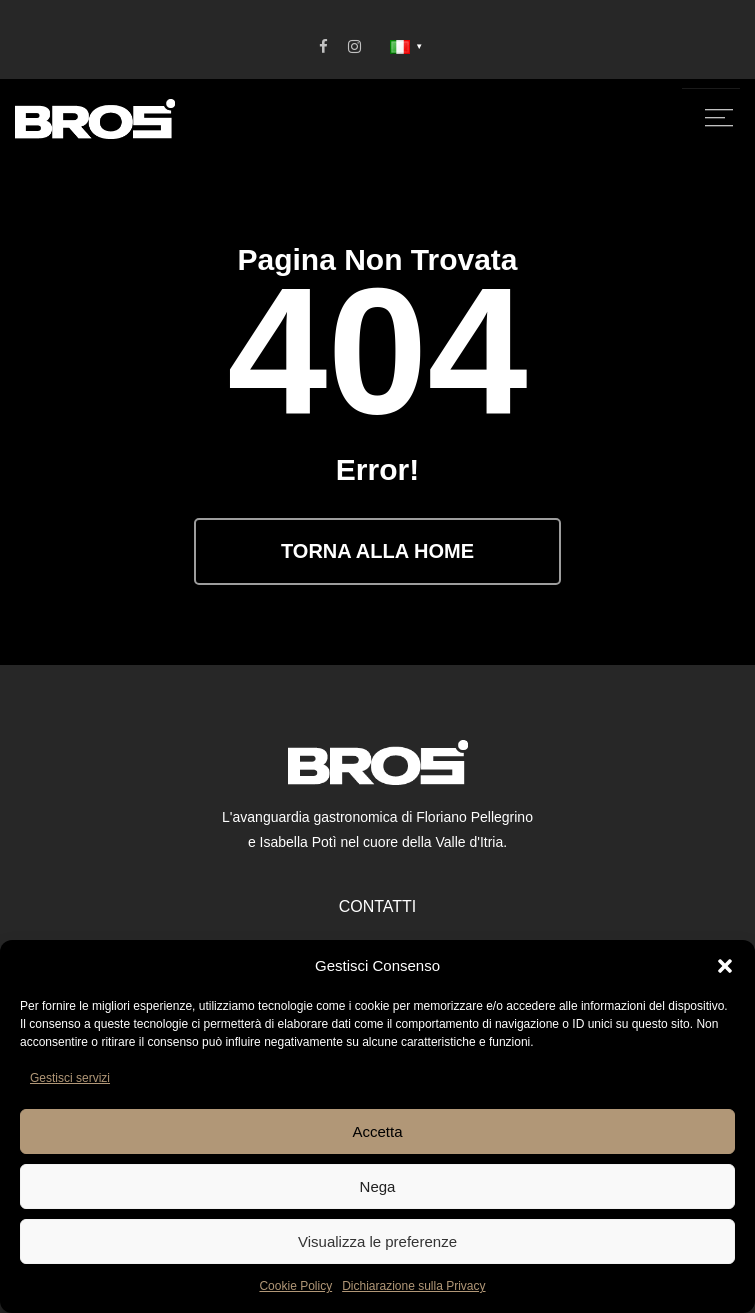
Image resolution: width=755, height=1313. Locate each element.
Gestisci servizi (70, 1078)
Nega (378, 1186)
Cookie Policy (295, 1286)
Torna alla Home (377, 551)
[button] (725, 966)
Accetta (377, 1131)
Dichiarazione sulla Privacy (413, 1286)
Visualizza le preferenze (377, 1241)
